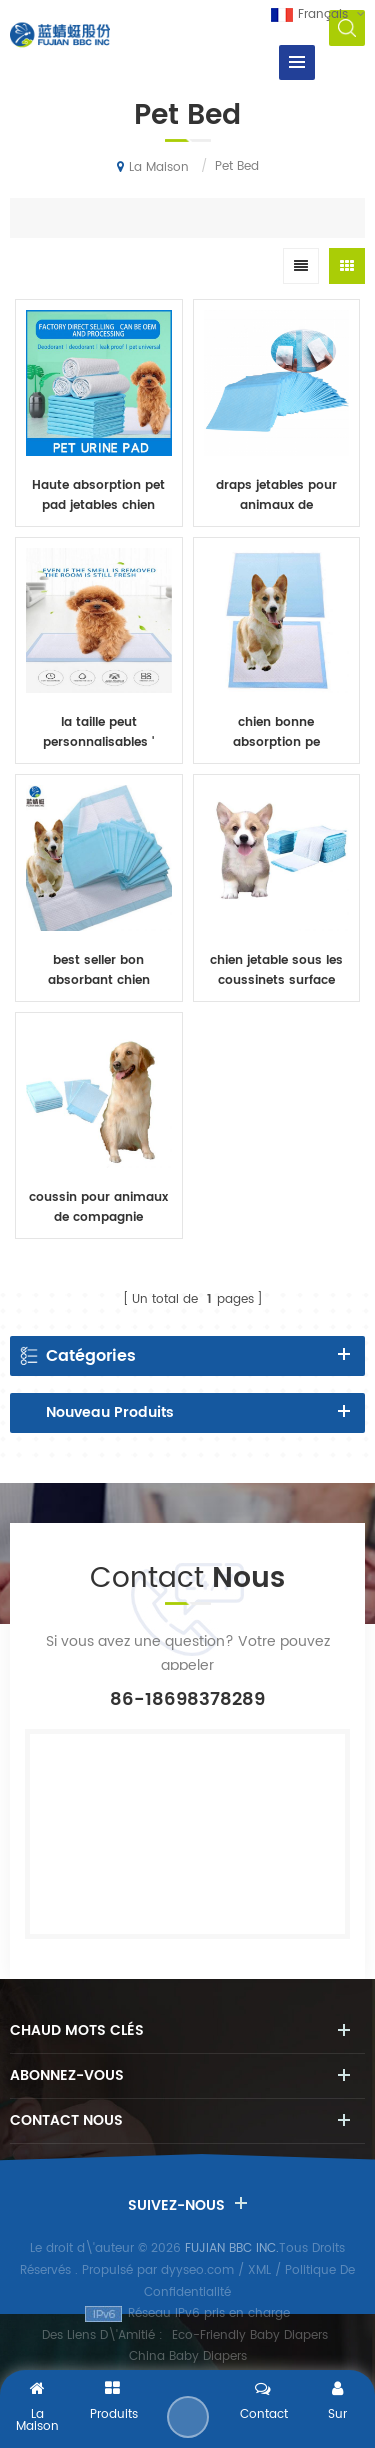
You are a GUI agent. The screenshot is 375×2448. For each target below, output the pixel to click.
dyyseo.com (197, 2270)
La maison (153, 167)
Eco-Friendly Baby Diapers (250, 2335)
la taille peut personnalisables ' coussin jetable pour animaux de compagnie (99, 733)
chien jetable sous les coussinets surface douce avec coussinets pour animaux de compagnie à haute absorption (276, 971)
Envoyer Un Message (188, 2417)
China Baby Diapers (188, 2356)
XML (259, 2270)
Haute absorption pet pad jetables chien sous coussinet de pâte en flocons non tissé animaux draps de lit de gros (98, 496)
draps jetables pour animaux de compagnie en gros (276, 496)
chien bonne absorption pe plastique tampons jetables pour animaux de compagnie (276, 733)
